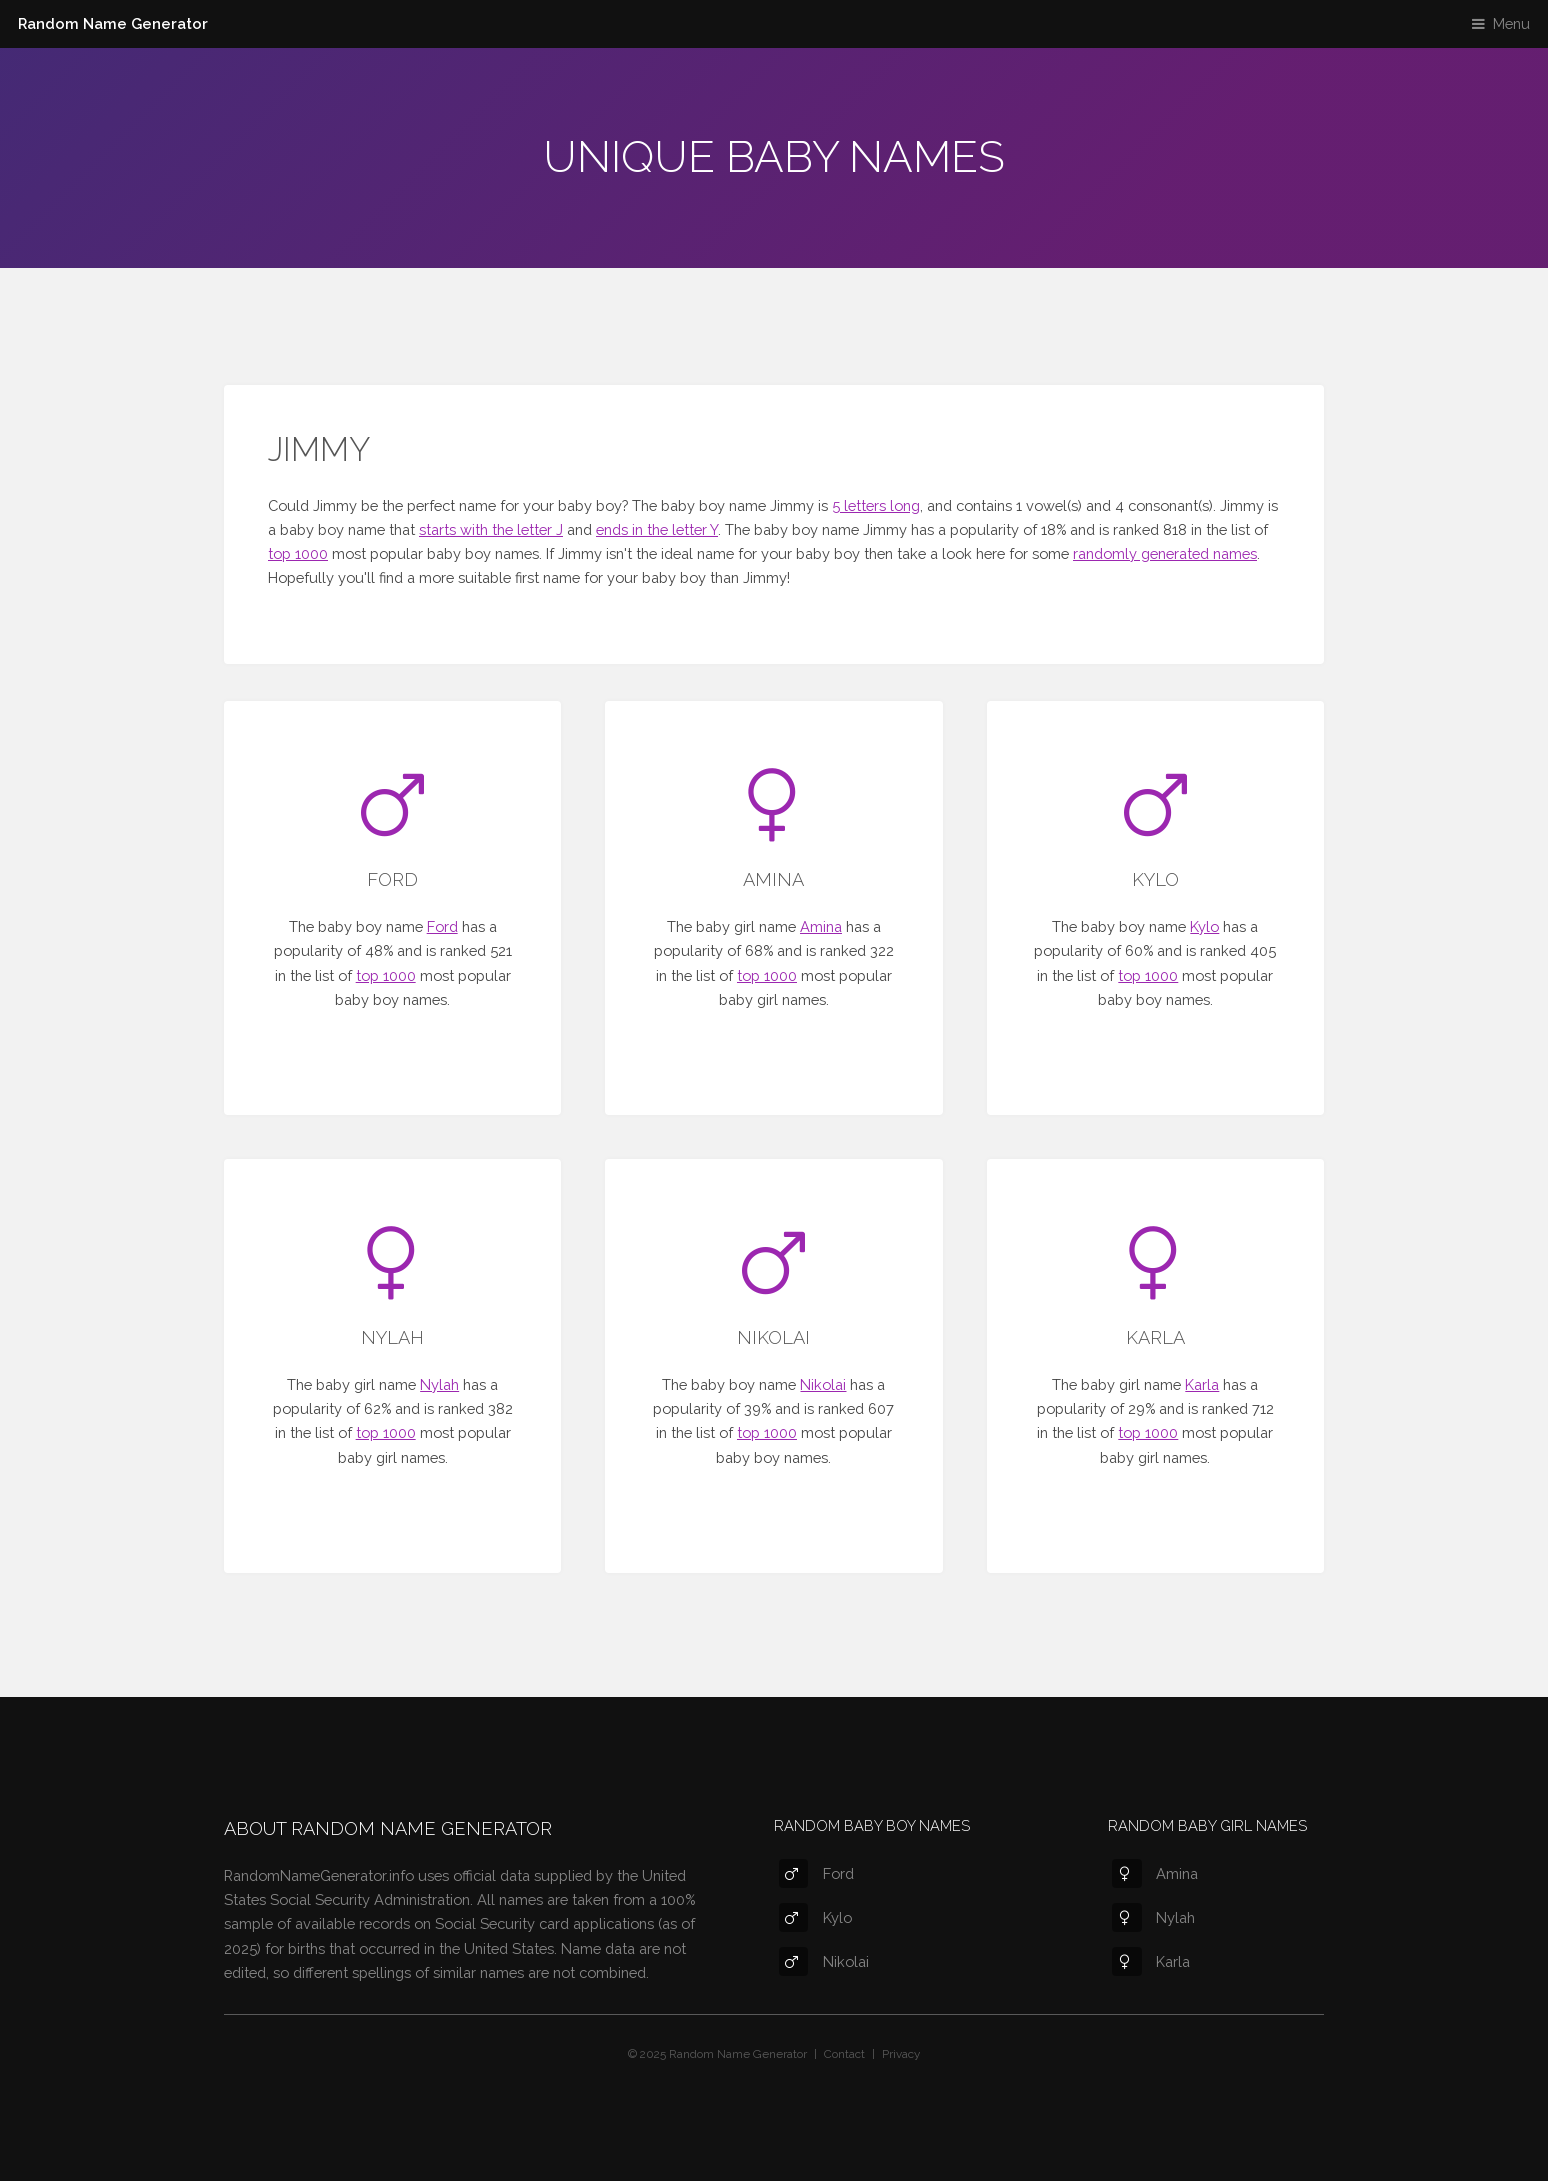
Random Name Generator (113, 23)
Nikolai (823, 1384)
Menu (1511, 23)
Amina (821, 926)
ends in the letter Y (657, 529)
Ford (442, 926)
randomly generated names (1165, 553)
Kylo (1204, 926)
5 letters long (876, 505)
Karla (1202, 1384)
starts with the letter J (491, 529)
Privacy (901, 2054)
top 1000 (298, 553)
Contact (844, 2054)
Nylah (439, 1384)
